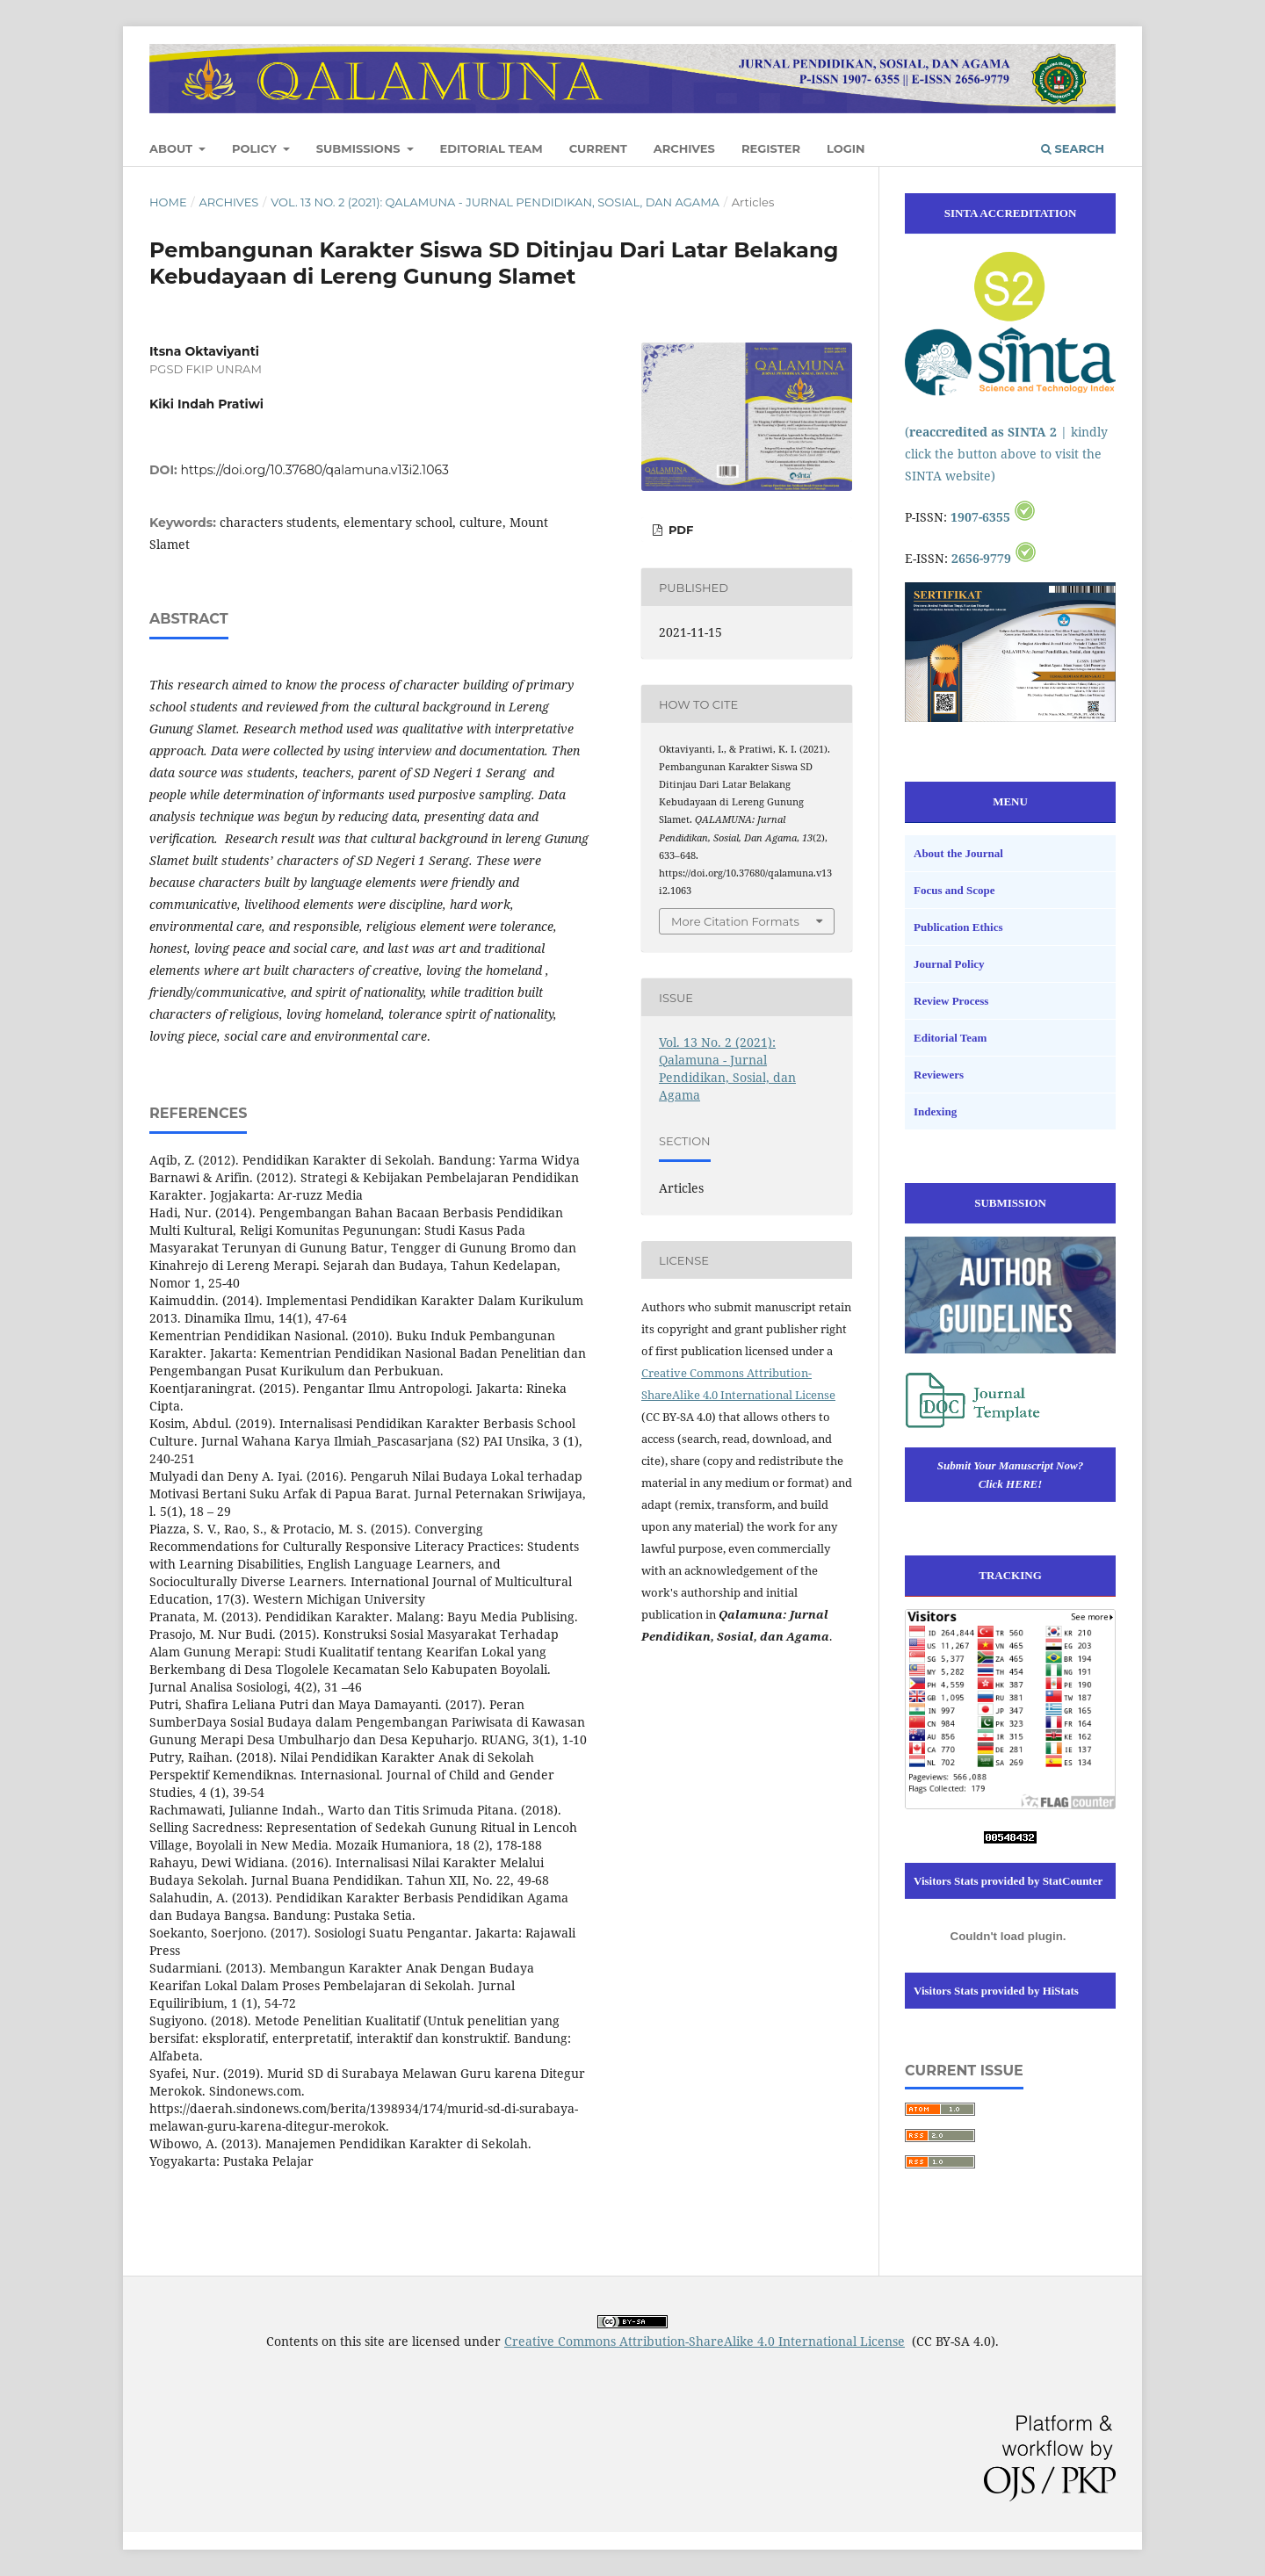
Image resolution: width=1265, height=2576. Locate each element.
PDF (679, 530)
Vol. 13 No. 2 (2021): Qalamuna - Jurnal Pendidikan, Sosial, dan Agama (495, 202)
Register (770, 148)
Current (598, 148)
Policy (255, 148)
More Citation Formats (735, 921)
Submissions (360, 148)
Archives (684, 148)
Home (168, 202)
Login (846, 148)
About (172, 148)
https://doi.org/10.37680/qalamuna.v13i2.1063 (315, 470)
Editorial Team (491, 148)
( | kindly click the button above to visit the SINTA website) (1006, 453)
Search (1072, 148)
